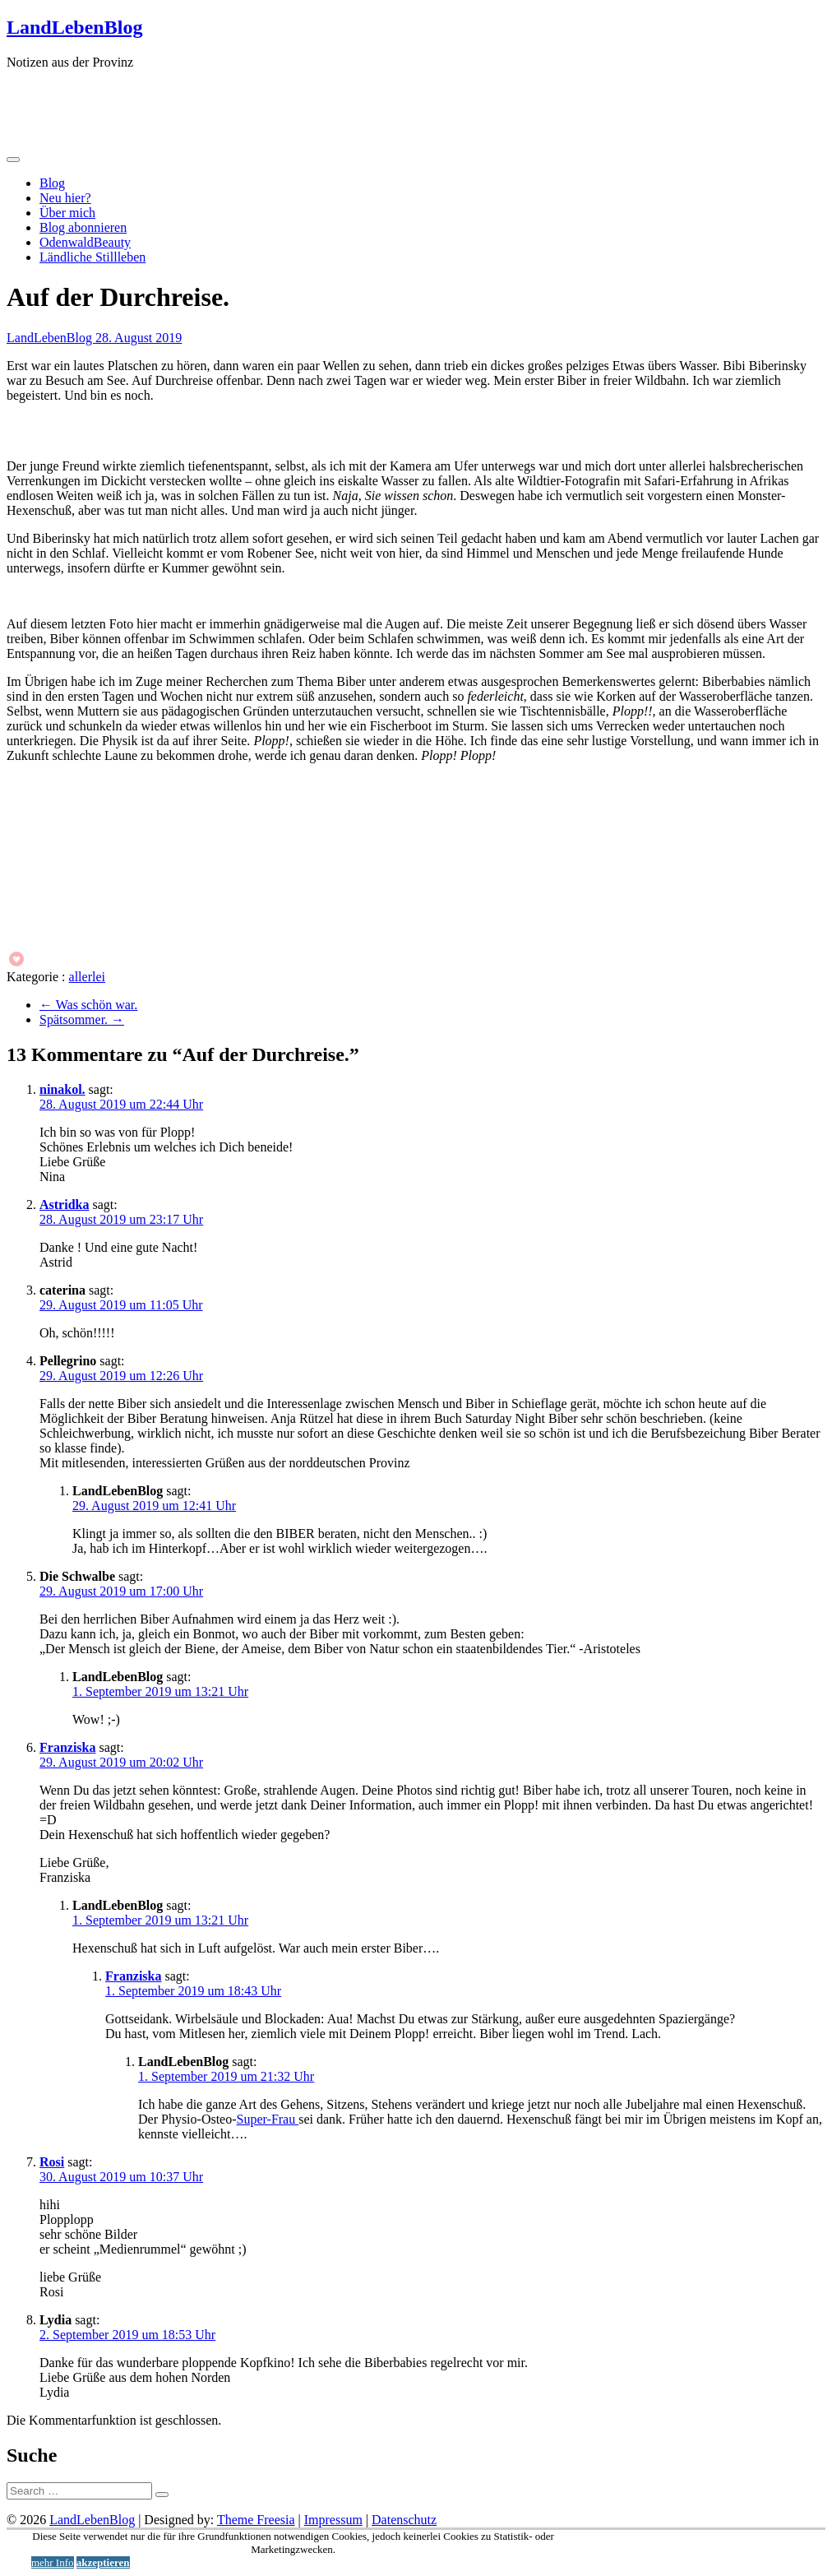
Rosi (51, 2162)
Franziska (67, 1747)
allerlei (87, 977)
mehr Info (52, 2562)
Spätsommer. (81, 1019)
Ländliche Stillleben (92, 257)
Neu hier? (65, 198)
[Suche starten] (162, 2494)
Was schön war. (88, 1005)
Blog (52, 183)
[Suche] (79, 2491)
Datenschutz (404, 2520)
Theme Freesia (256, 2520)
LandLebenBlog (74, 27)
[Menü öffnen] (13, 159)
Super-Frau (268, 2119)
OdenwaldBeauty (85, 242)
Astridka (64, 1205)
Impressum (333, 2520)
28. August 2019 (138, 338)
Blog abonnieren (83, 227)
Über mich (67, 213)
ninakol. (62, 1089)
